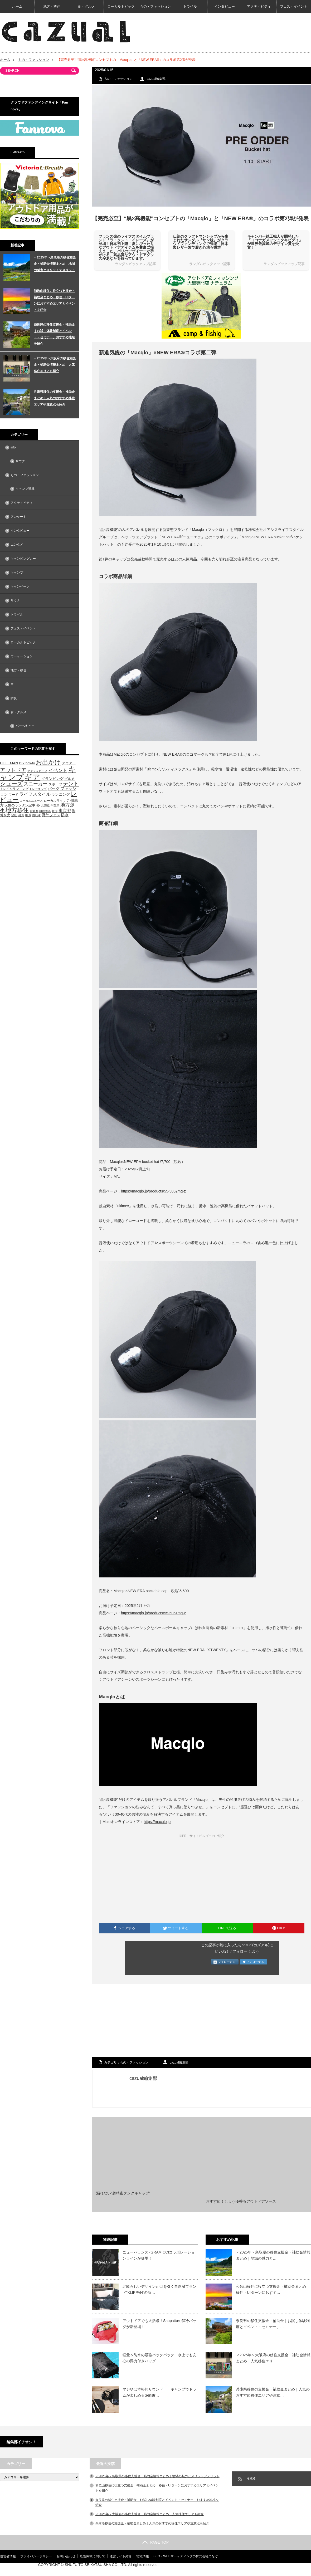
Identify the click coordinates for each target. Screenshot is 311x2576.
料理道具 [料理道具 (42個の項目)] (45, 811)
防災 (14, 698)
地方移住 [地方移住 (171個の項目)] (17, 810)
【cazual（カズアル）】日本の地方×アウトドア (249, 2569)
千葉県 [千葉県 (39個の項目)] (55, 805)
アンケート (18, 517)
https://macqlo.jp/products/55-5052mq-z (153, 1191)
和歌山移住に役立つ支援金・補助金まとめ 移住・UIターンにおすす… (273, 2289)
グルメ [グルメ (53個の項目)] (69, 779)
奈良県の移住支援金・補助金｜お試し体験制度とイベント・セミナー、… (273, 2324)
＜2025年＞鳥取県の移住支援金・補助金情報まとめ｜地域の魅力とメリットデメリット (55, 264)
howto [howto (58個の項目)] (30, 763)
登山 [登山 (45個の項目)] (14, 815)
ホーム (17, 6)
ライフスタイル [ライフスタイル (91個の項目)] (35, 794)
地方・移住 (51, 6)
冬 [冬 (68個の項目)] (38, 805)
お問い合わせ (65, 2556)
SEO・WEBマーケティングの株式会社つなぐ (185, 2556)
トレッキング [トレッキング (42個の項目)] (38, 788)
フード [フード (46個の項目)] (13, 794)
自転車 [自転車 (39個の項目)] (36, 815)
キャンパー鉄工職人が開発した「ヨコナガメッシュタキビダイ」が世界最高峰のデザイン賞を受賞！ (275, 242)
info (13, 447)
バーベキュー (25, 726)
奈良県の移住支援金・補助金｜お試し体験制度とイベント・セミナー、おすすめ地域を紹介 (54, 334)
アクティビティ (259, 6)
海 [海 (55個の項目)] (73, 811)
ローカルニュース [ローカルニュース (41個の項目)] (31, 800)
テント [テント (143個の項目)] (71, 783)
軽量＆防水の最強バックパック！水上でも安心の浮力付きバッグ (159, 2358)
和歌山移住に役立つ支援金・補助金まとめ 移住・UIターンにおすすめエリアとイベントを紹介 (54, 300)
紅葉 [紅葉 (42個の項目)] (21, 815)
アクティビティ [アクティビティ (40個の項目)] (37, 771)
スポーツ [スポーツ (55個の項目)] (55, 784)
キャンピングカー (23, 558)
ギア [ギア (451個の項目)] (32, 777)
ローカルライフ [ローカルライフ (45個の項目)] (55, 800)
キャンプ (17, 572)
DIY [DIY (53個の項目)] (22, 763)
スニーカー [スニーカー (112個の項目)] (35, 783)
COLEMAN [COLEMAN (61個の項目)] (9, 763)
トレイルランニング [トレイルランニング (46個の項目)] (14, 789)
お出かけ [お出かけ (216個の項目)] (48, 762)
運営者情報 (8, 2556)
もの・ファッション (155, 6)
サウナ (20, 461)
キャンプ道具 (25, 489)
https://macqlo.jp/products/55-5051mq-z (153, 1613)
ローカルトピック (121, 6)
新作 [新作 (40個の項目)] (54, 811)
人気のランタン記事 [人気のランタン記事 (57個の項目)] (19, 805)
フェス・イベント (293, 6)
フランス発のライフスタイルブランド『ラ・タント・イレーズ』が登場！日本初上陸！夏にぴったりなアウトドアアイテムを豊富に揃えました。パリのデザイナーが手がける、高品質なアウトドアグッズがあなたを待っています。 (126, 247)
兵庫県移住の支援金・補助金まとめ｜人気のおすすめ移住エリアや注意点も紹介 (54, 398)
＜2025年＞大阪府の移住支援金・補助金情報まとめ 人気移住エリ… (273, 2358)
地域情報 (142, 2556)
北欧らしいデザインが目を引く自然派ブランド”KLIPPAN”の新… (159, 2289)
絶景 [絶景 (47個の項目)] (28, 815)
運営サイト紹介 (121, 2556)
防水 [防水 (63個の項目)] (65, 815)
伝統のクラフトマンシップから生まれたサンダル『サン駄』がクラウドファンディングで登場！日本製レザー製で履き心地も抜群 (200, 242)
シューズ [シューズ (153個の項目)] (11, 783)
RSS (250, 2478)
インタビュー (224, 6)
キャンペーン (20, 586)
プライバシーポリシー (36, 2556)
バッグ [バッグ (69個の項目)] (54, 788)
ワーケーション (22, 656)
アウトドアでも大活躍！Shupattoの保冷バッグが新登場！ (159, 2324)
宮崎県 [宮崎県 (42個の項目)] (34, 811)
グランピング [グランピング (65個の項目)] (52, 778)
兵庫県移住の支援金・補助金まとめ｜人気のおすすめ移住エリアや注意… (273, 2392)
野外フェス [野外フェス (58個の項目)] (51, 815)
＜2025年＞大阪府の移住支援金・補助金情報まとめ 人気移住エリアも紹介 (55, 364)
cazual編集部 (156, 79)
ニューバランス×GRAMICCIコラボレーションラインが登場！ (159, 2255)
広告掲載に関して (92, 2556)
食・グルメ (86, 6)
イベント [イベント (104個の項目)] (57, 770)
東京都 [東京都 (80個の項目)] (65, 810)
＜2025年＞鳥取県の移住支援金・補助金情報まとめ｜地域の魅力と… (273, 2255)
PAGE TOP (155, 2542)
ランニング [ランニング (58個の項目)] (60, 794)
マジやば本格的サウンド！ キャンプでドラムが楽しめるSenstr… (159, 2392)
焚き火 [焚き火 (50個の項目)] (5, 815)
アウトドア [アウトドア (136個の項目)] (13, 770)
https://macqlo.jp (157, 1822)
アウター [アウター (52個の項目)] (69, 763)
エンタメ (17, 544)
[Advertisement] (201, 2021)
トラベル (190, 6)
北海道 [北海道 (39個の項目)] (45, 805)
